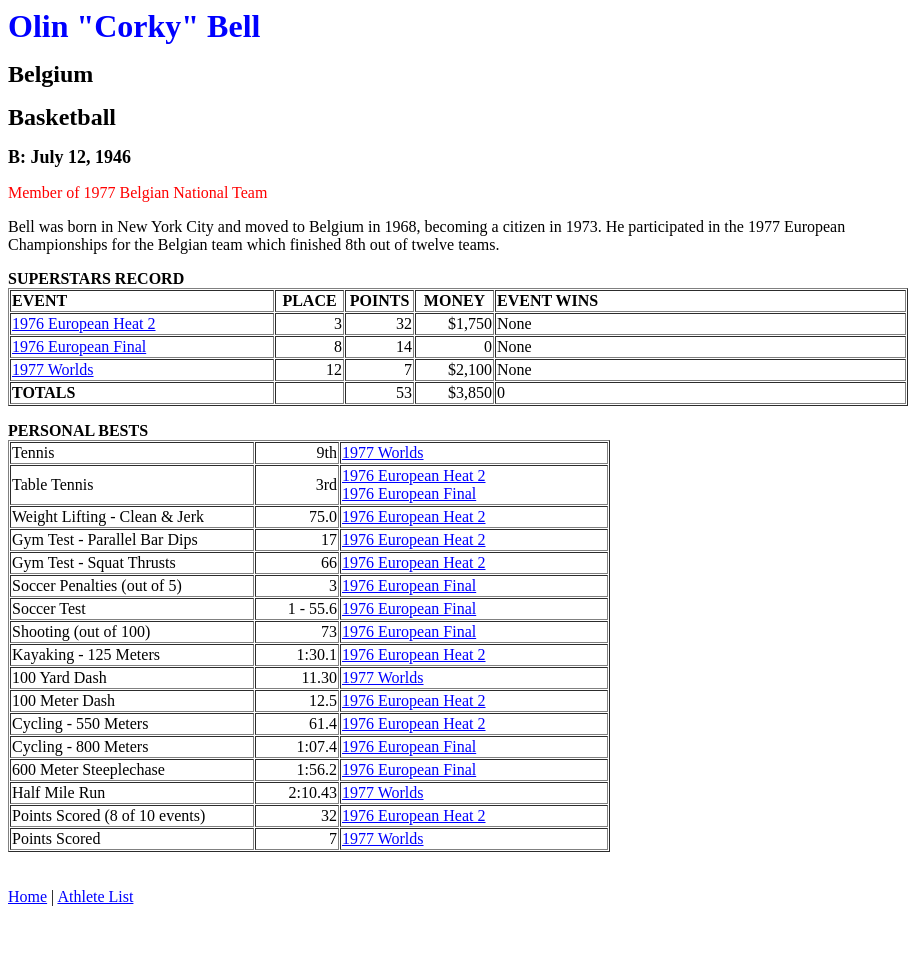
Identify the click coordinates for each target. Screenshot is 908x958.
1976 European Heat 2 (84, 323)
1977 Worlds (53, 369)
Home (27, 896)
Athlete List (95, 896)
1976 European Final (79, 346)
